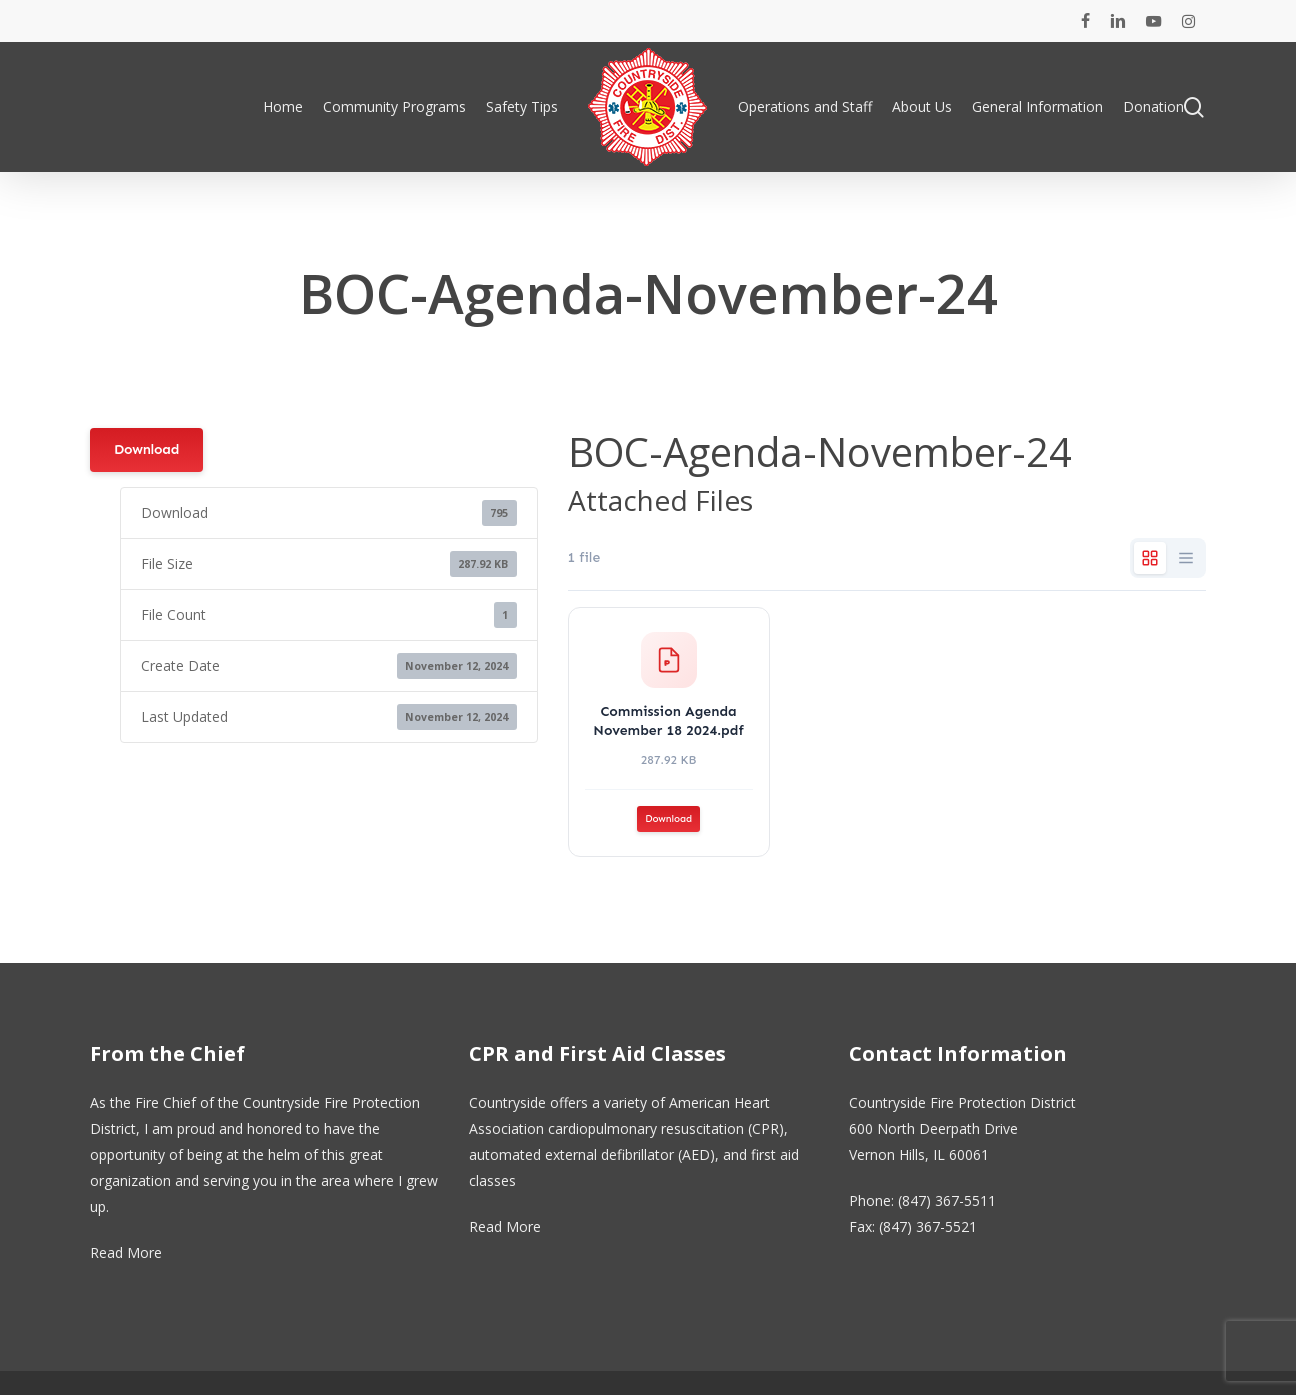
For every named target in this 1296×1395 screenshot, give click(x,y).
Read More (126, 1252)
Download (146, 449)
